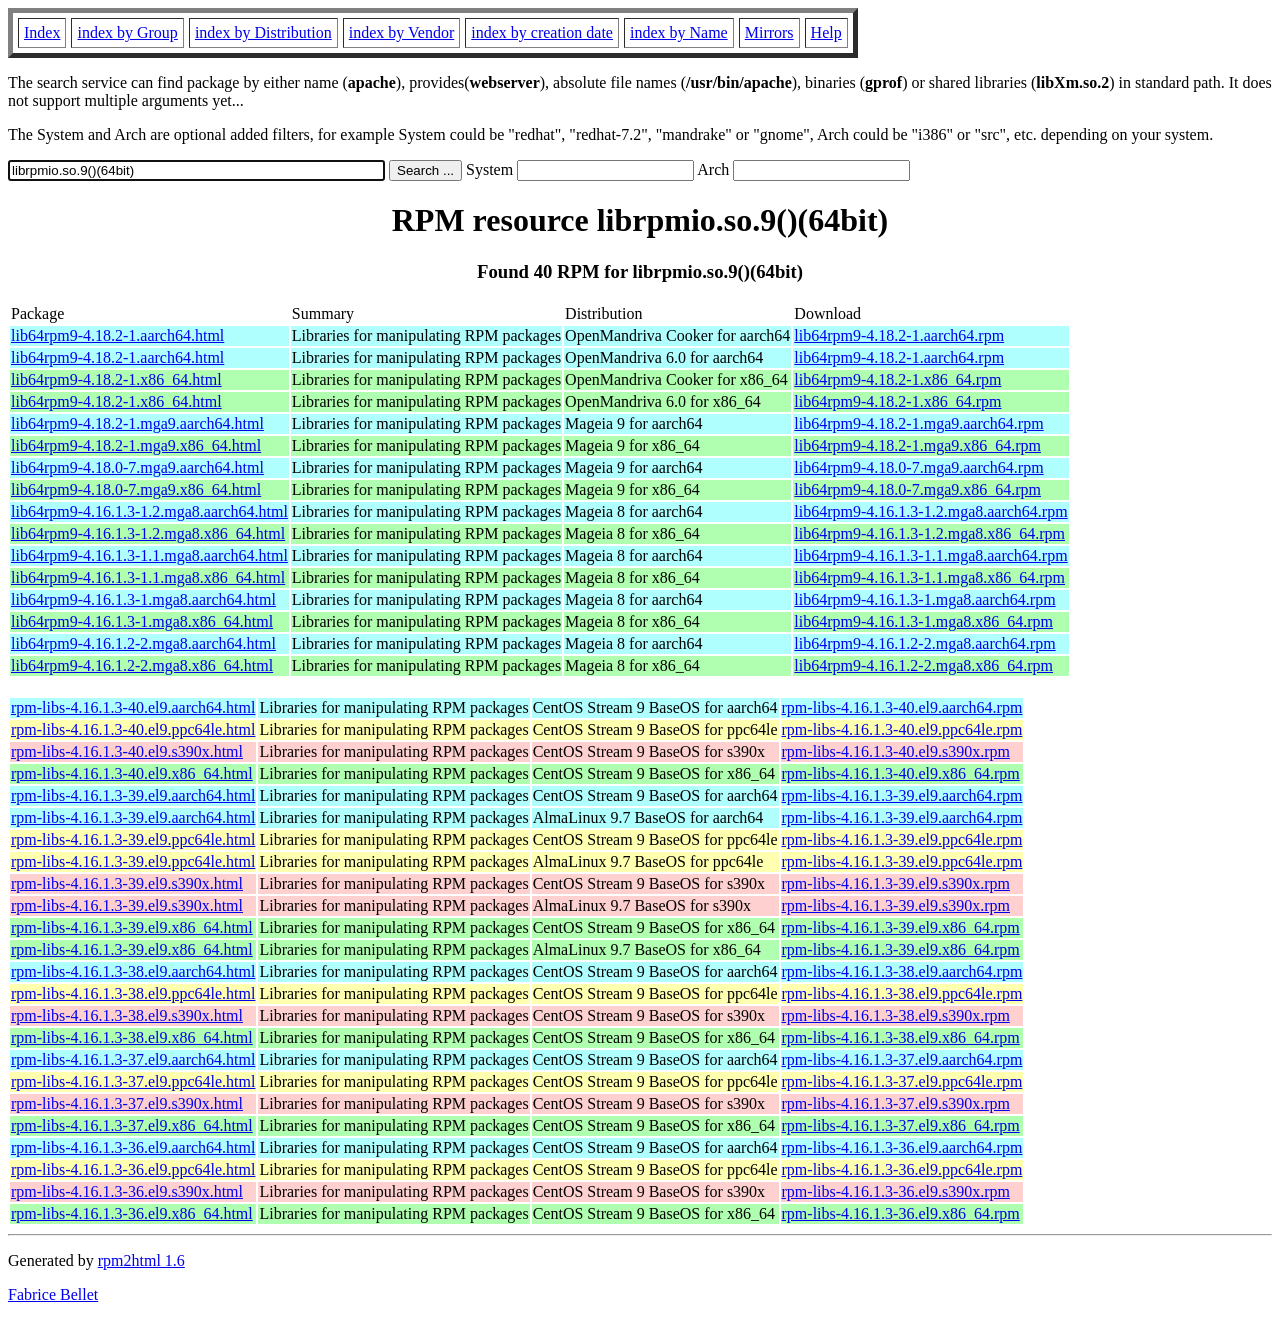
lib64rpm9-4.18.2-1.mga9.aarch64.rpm (918, 423)
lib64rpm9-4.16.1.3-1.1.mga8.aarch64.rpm (930, 555)
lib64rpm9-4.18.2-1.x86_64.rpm (897, 379)
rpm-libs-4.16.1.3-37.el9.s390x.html (127, 1103)
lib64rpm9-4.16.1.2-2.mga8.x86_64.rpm (923, 665)
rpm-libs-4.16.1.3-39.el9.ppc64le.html (133, 839)
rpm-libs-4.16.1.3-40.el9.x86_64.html (132, 773)
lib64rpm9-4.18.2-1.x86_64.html (116, 379)
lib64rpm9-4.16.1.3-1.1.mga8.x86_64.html (148, 577)
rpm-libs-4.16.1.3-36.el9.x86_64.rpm (901, 1213)
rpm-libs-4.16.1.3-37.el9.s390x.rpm (896, 1103)
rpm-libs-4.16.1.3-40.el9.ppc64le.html (133, 729)
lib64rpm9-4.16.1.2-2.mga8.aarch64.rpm (924, 643)
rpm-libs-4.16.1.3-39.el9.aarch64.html (133, 795)
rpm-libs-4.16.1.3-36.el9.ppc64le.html (133, 1169)
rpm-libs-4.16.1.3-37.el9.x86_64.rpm (901, 1125)
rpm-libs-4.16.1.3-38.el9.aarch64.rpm (902, 971)
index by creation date (542, 32)
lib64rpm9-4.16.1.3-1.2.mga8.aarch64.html (149, 511)
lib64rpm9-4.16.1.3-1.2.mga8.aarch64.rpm (930, 511)
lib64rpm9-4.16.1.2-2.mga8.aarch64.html (143, 643)
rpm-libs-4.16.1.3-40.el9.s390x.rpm (896, 751)
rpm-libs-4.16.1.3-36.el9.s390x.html (127, 1191)
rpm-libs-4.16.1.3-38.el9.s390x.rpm (896, 1015)
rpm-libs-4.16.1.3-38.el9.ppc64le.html (133, 993)
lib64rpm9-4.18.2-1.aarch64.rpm (899, 335)
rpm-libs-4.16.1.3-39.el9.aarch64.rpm (902, 795)
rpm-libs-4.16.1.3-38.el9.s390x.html (127, 1015)
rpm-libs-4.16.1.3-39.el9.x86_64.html (132, 927)
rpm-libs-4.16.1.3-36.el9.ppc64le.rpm (902, 1169)
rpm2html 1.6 (141, 1260)
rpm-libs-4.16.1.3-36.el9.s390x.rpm (896, 1191)
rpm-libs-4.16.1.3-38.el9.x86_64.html (132, 1037)
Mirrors (769, 32)
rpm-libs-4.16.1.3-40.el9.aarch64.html (133, 707)
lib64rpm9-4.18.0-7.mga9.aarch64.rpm (918, 467)
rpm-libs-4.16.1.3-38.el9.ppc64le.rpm (902, 993)
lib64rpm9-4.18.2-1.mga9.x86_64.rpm (917, 445)
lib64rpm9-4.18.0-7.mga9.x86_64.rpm (917, 489)
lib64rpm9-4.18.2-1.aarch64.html (117, 335)
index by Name (679, 32)
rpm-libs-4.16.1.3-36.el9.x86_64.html (132, 1213)
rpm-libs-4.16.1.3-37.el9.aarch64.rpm (902, 1059)
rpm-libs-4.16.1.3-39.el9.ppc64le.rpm (902, 839)
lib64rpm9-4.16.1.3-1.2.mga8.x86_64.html (148, 533)
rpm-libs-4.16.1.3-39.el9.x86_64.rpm (901, 927)
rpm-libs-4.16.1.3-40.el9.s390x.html (127, 751)
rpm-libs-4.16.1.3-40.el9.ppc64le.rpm (902, 729)
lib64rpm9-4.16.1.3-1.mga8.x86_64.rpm (923, 621)
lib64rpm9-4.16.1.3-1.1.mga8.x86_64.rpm (929, 577)
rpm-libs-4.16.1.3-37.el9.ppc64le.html (133, 1081)
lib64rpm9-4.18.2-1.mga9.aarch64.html (137, 423)
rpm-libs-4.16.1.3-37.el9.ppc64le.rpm (902, 1081)
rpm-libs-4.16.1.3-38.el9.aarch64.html (133, 971)
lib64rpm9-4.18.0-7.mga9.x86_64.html (136, 489)
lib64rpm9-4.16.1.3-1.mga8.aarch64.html (143, 599)
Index (42, 32)
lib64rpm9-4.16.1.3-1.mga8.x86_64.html (142, 621)
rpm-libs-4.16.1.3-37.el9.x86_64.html (132, 1125)
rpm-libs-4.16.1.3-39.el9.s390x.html (127, 883)
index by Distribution (263, 32)
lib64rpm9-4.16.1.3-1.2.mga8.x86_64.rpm (929, 533)
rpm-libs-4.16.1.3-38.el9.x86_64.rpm (901, 1037)
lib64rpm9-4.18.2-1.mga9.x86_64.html (136, 445)
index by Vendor (401, 32)
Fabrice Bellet (53, 1294)
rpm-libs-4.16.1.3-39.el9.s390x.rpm (896, 883)
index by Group (127, 32)
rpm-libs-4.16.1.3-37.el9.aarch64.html (133, 1059)
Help (826, 32)
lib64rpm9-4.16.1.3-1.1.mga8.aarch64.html (149, 555)
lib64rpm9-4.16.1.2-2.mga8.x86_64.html (142, 665)
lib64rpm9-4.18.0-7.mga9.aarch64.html (137, 467)
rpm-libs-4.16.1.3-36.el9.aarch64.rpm (902, 1147)
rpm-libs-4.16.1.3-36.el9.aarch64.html (133, 1147)
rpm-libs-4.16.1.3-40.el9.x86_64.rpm (901, 773)
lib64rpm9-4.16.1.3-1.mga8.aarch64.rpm (924, 599)
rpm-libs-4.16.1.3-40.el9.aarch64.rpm (902, 707)
